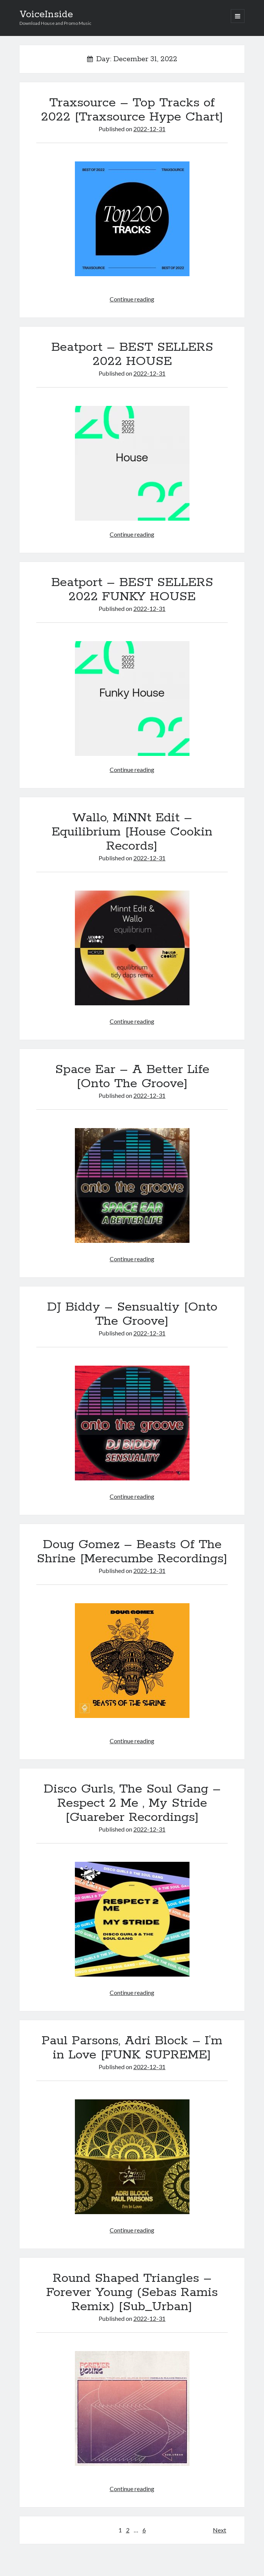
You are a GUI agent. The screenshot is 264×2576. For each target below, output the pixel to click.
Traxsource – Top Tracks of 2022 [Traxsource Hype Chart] (132, 110)
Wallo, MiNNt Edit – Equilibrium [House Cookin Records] (132, 832)
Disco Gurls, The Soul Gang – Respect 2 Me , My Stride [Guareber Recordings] (132, 1803)
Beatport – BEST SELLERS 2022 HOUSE (132, 354)
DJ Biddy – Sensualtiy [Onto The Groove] (132, 1314)
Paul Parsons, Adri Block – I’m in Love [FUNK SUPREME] (132, 2048)
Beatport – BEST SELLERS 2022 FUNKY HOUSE (132, 590)
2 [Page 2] (128, 2530)
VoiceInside (46, 14)
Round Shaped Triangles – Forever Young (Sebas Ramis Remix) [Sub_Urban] (132, 2292)
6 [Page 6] (144, 2530)
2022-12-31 (149, 128)
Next (219, 2530)
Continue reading (132, 299)
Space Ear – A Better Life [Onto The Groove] (132, 1077)
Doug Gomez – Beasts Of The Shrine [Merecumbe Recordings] (132, 1552)
